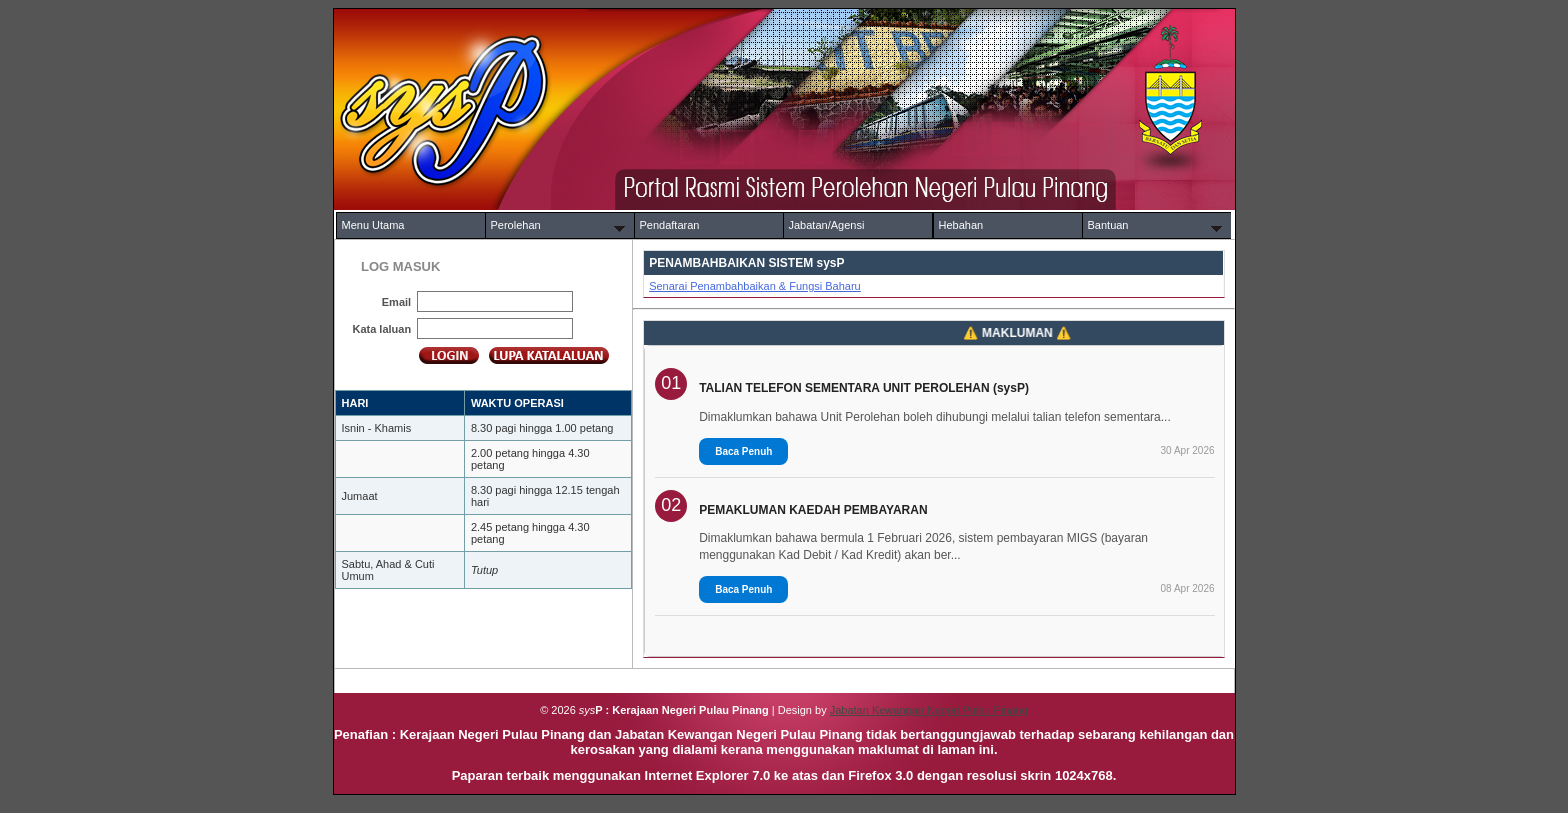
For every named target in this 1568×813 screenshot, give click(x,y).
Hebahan (961, 225)
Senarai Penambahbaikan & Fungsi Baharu (755, 286)
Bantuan (1108, 225)
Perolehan (516, 225)
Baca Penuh (743, 451)
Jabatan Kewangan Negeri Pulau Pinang (929, 710)
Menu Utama (373, 225)
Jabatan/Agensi (827, 225)
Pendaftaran (670, 225)
